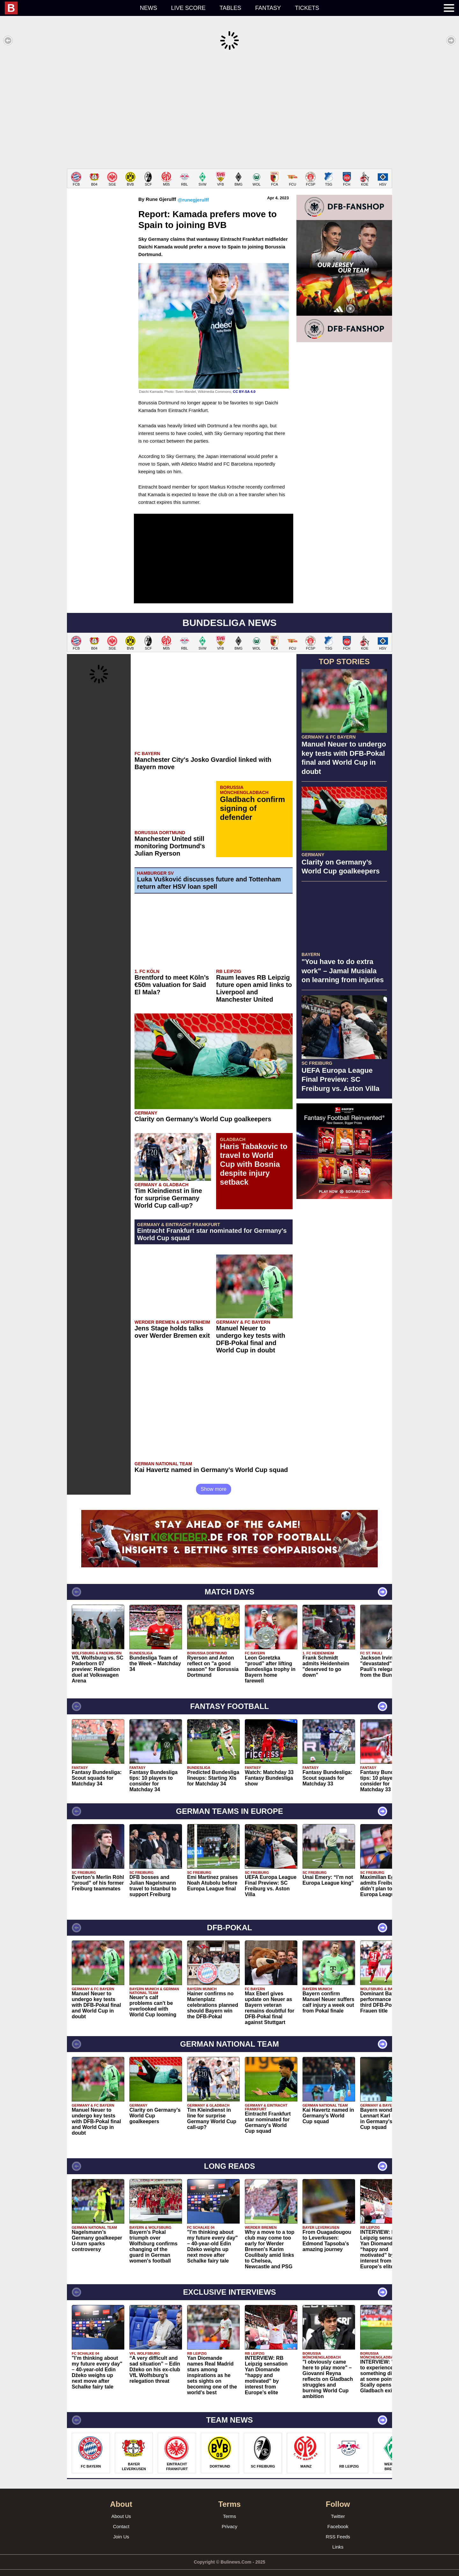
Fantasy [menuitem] (268, 8)
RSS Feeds (338, 2527)
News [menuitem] (148, 8)
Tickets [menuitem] (307, 8)
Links (337, 2537)
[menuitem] (69, 8)
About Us (121, 2506)
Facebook (337, 2517)
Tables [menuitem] (230, 8)
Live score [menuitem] (188, 8)
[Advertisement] (229, 109)
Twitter (338, 2506)
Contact (121, 2517)
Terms (229, 2506)
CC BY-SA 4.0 (244, 382)
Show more (214, 1479)
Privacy (229, 2517)
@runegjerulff (193, 190)
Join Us (121, 2527)
